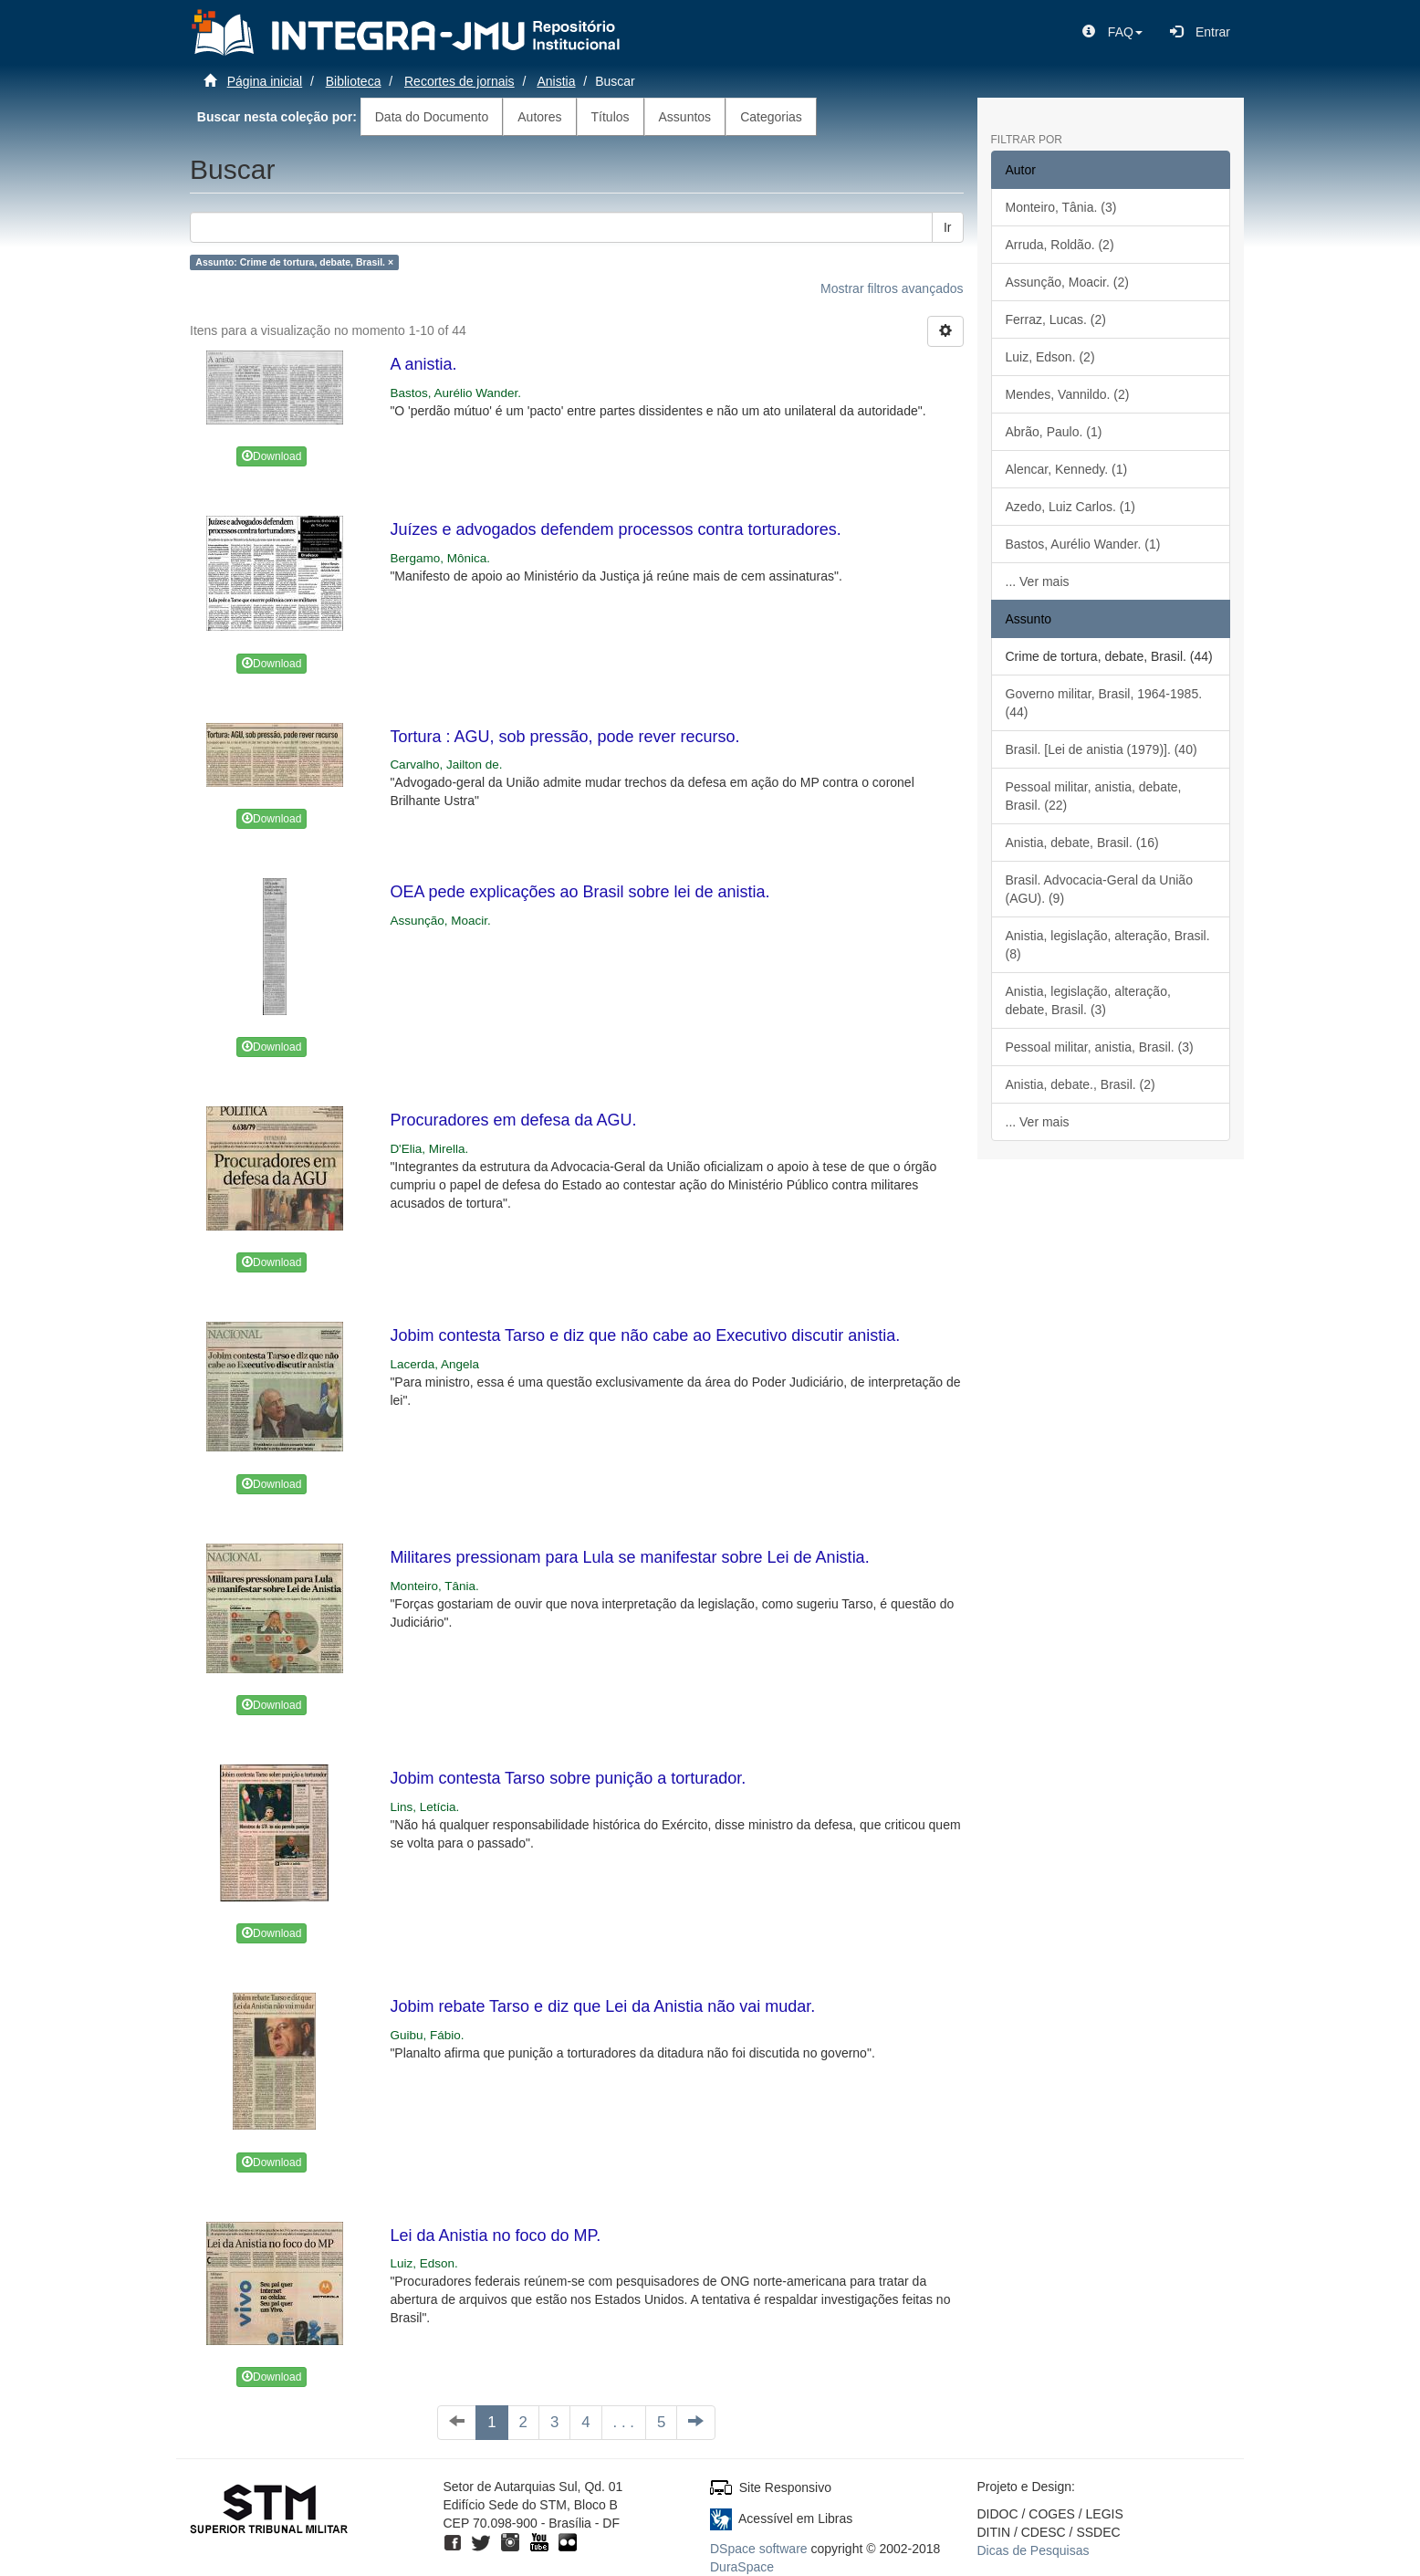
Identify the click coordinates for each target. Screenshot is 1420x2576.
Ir (948, 227)
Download (271, 456)
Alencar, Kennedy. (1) (1067, 469)
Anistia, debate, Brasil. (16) (1082, 842)
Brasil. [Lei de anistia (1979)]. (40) (1101, 749)
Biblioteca (353, 81)
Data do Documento (432, 117)
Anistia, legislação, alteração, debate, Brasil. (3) (1088, 1000)
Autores (539, 117)
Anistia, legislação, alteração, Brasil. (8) (1108, 944)
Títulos (610, 117)
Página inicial (265, 81)
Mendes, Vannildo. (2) (1068, 394)
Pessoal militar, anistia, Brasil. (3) (1100, 1047)
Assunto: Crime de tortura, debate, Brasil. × (294, 262)
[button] (1112, 32)
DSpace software (759, 2548)
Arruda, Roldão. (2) (1060, 244)
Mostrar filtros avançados (891, 288)
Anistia (556, 81)
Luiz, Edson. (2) (1050, 357)
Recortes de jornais (459, 81)
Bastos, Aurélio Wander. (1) (1083, 544)
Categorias (771, 117)
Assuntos (685, 117)
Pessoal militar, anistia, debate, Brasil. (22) (1094, 796)
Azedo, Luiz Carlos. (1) (1070, 506)
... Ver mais (1038, 581)
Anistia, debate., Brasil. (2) (1080, 1084)
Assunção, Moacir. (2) (1067, 282)
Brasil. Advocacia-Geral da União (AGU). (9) (1099, 889)
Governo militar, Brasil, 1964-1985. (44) (1104, 702)
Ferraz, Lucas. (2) (1056, 319)
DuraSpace (742, 2567)
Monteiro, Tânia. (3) (1061, 207)
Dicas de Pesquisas (1033, 2550)
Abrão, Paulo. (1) (1054, 431)
